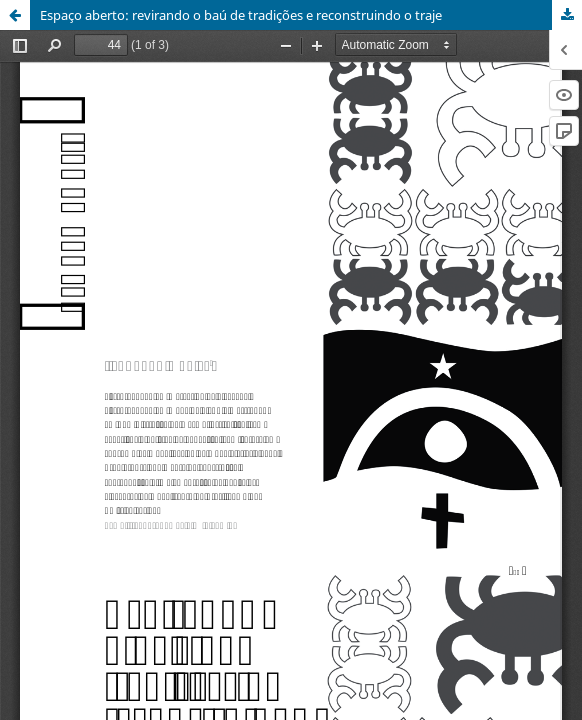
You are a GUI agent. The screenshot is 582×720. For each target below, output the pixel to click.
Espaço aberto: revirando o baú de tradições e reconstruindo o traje (241, 15)
